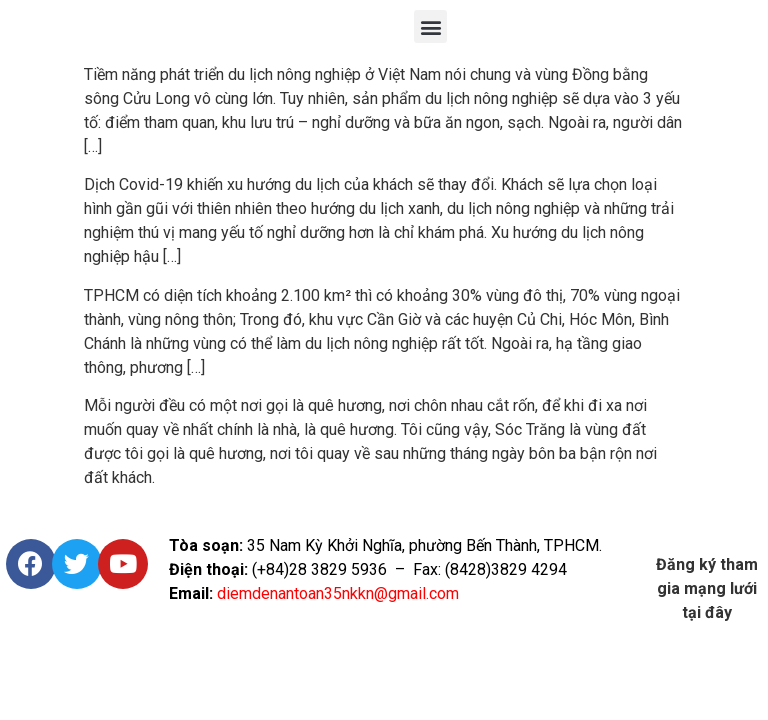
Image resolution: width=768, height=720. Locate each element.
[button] (430, 26)
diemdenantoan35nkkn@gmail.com (338, 593)
